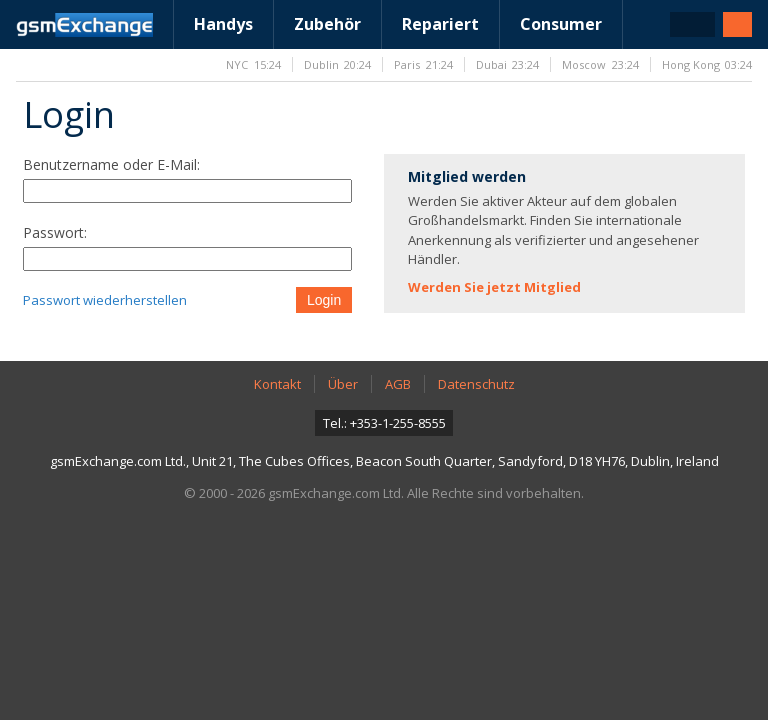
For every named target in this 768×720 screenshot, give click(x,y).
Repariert (440, 24)
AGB (398, 384)
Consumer (561, 24)
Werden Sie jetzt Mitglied (494, 287)
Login (324, 300)
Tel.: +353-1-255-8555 (384, 423)
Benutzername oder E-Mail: (111, 164)
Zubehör (327, 24)
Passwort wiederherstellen (105, 300)
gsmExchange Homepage (84, 25)
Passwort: (55, 232)
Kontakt (277, 384)
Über (343, 384)
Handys (223, 24)
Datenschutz (476, 384)
